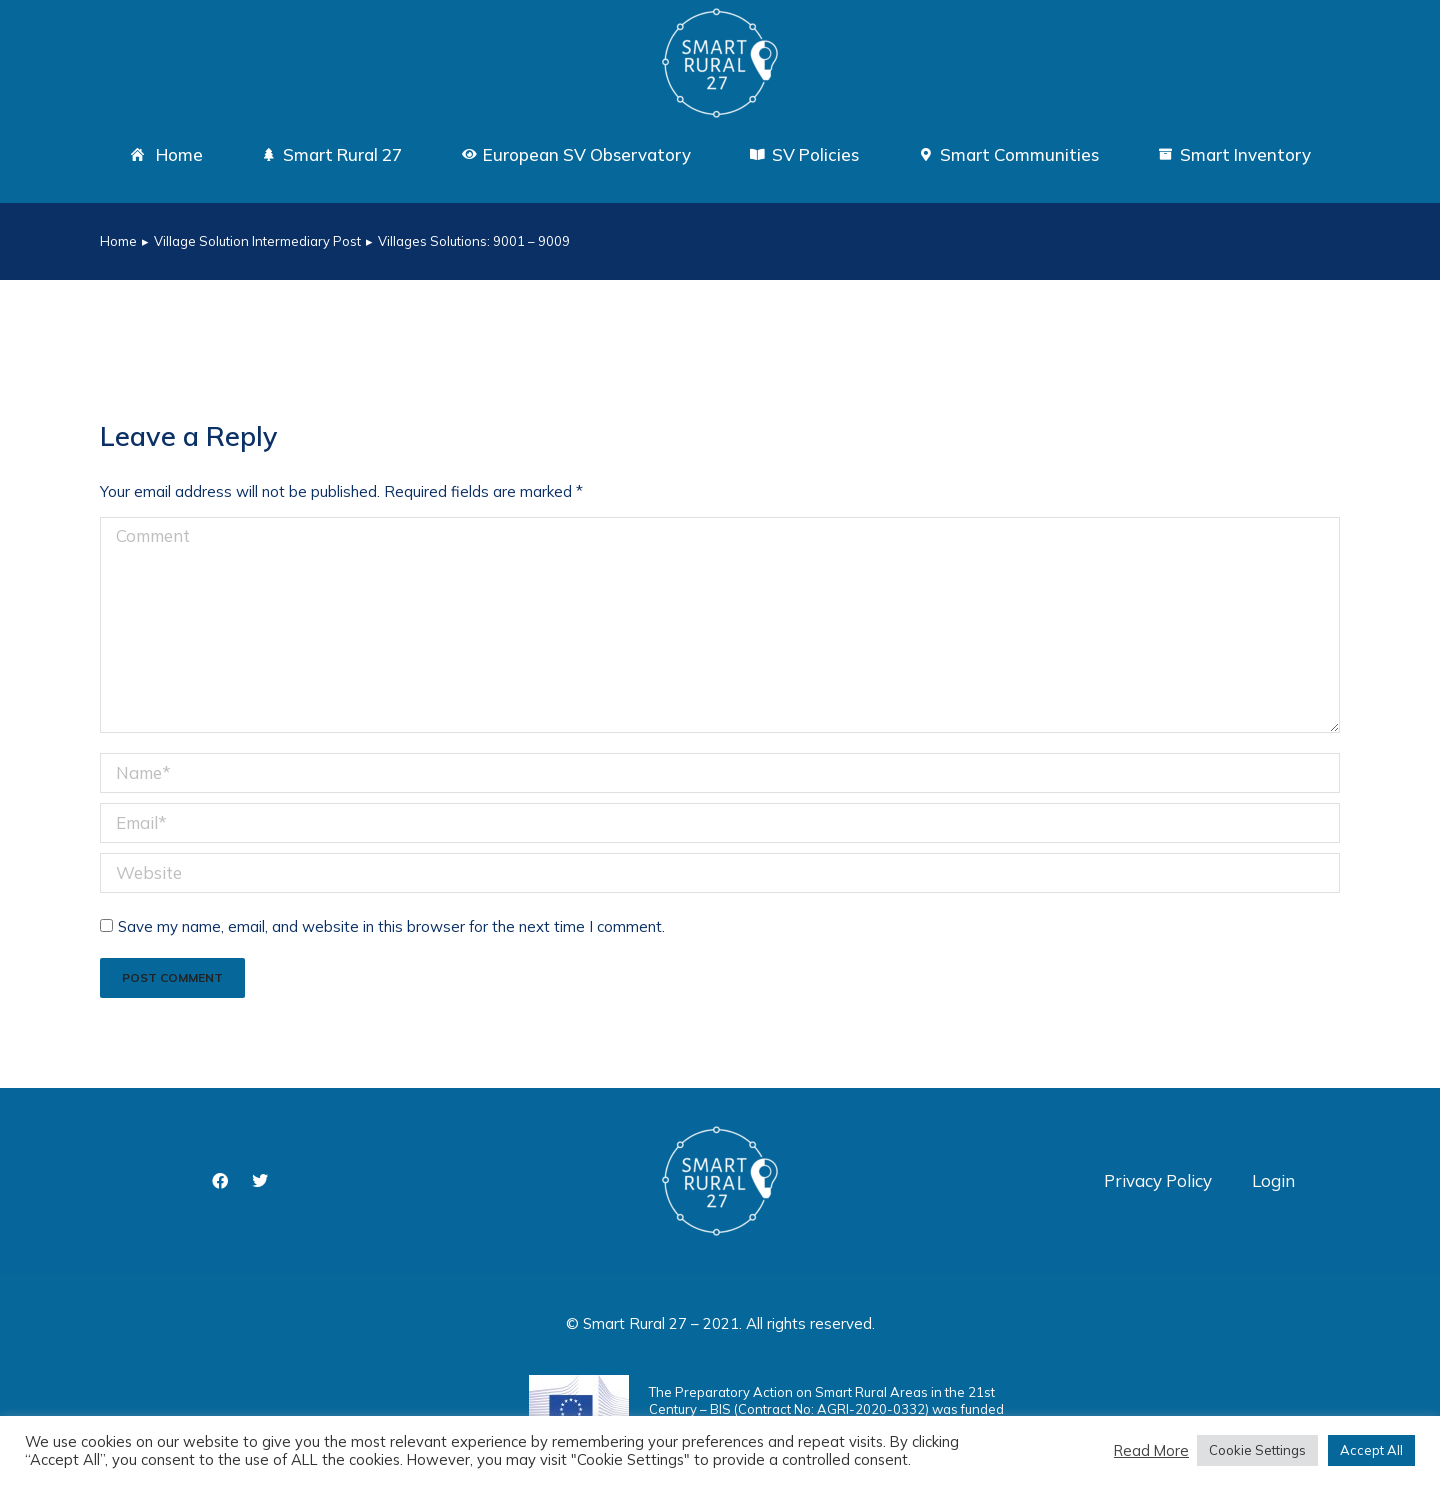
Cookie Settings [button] (1257, 1450)
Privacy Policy (1158, 1180)
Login (1273, 1180)
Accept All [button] (1371, 1450)
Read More (1151, 1451)
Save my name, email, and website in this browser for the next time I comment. (391, 926)
